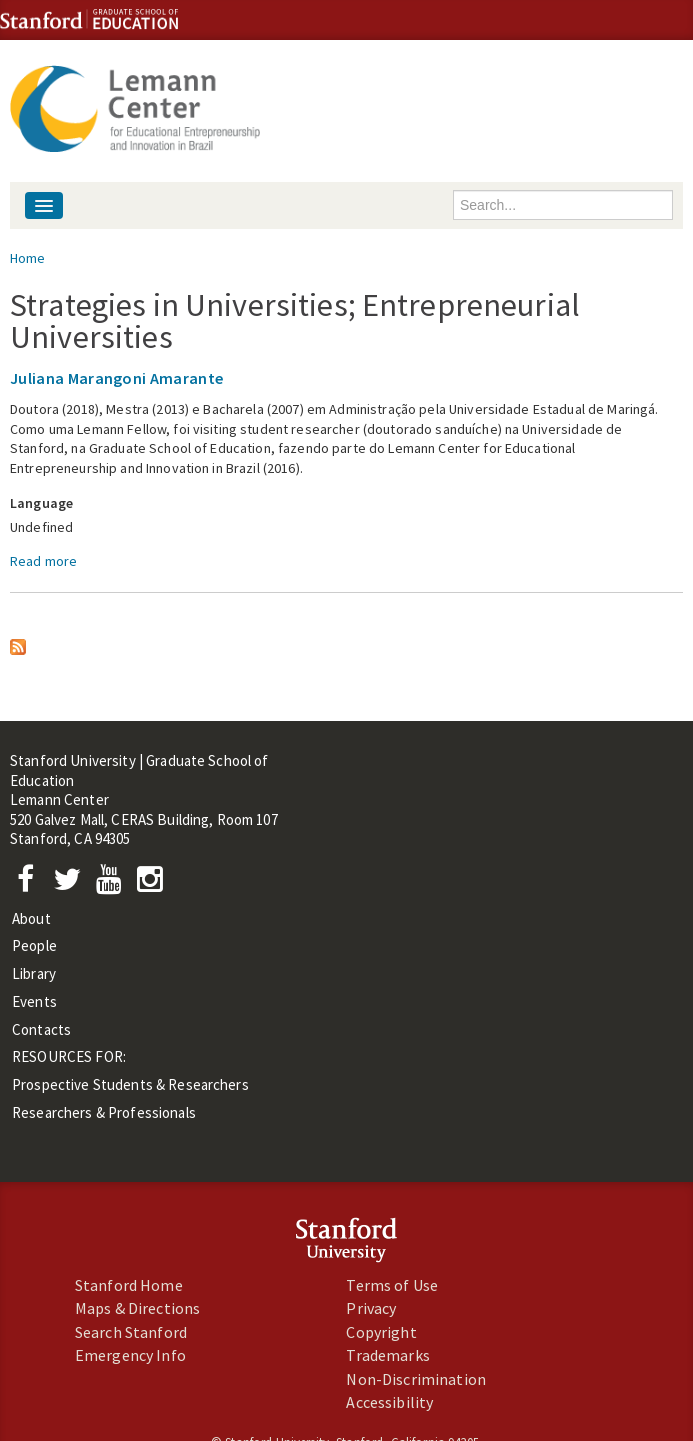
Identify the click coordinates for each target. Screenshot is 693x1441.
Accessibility (389, 1402)
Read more (43, 561)
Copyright (381, 1332)
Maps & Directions (137, 1308)
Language (41, 503)
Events (34, 1001)
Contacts (41, 1029)
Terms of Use (392, 1285)
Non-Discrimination (416, 1379)
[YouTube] (112, 884)
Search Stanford (131, 1332)
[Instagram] (154, 884)
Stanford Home (129, 1285)
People (34, 945)
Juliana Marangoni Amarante (116, 378)
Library (34, 973)
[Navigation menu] (44, 205)
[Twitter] (73, 884)
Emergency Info (130, 1355)
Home (28, 258)
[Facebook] (31, 884)
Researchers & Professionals (104, 1112)
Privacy (371, 1308)
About (31, 918)
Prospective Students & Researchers (130, 1084)
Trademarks (387, 1355)
